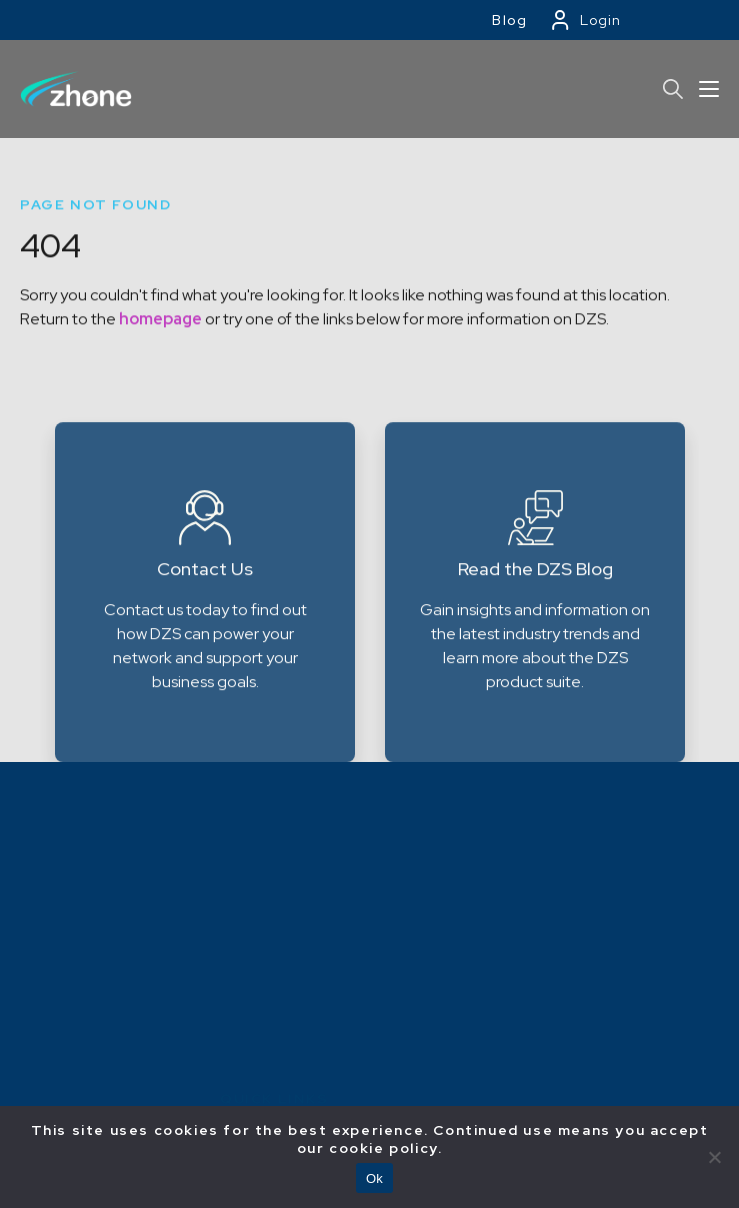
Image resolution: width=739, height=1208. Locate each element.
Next (706, 664)
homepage (160, 337)
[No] (714, 1157)
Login (600, 20)
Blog (510, 20)
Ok (374, 1178)
